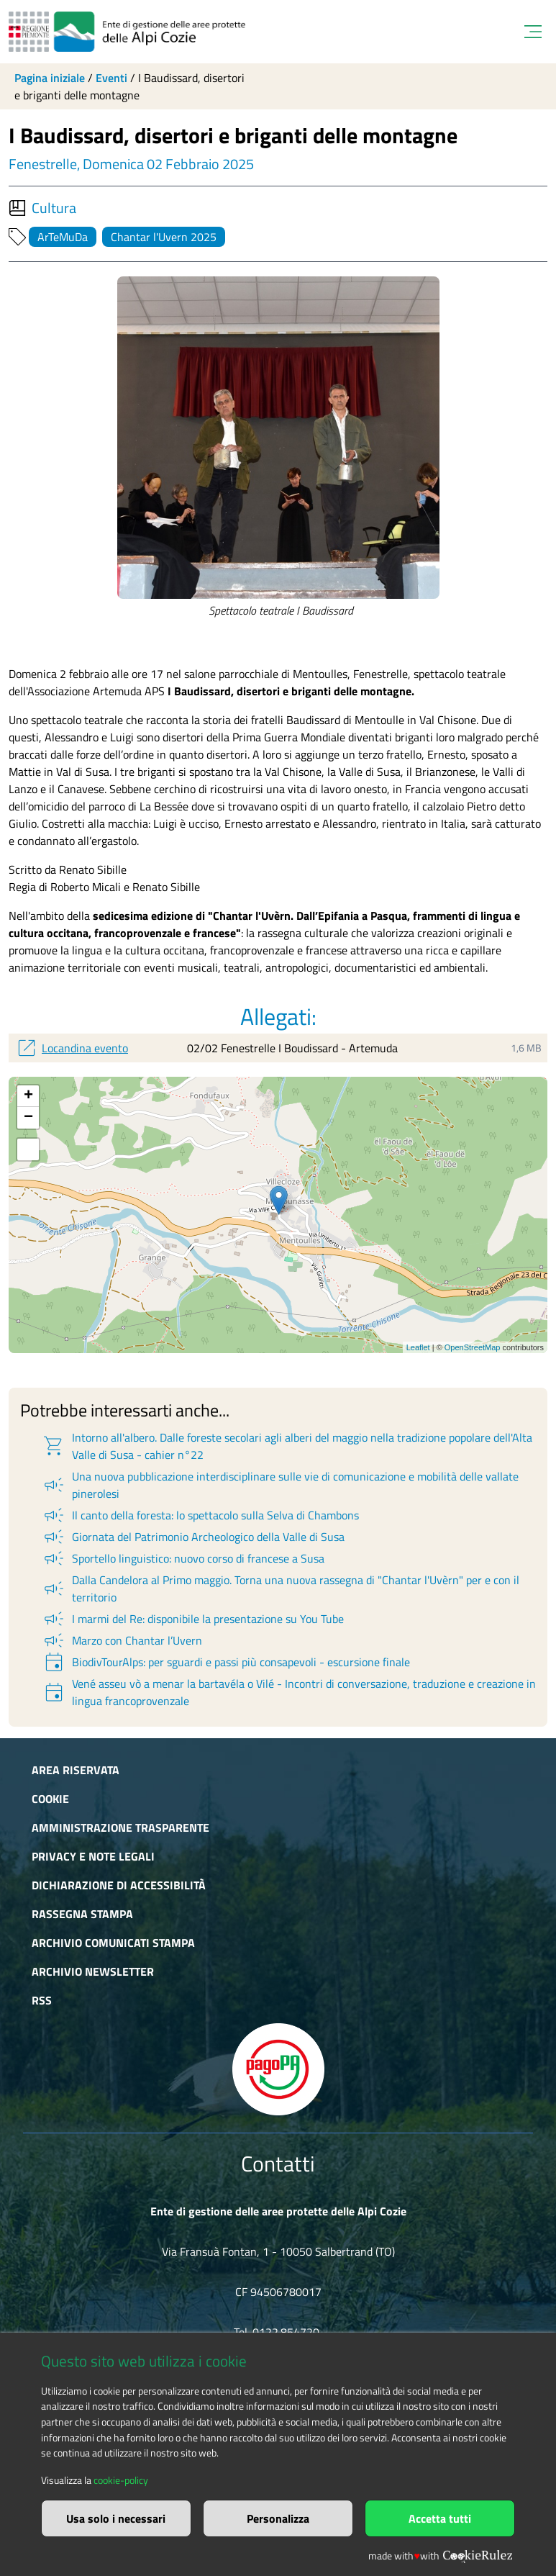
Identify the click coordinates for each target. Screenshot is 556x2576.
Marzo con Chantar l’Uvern (122, 1640)
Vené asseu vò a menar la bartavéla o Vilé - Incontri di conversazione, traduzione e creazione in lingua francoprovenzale (289, 1692)
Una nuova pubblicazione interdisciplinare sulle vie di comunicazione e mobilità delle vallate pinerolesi (280, 1485)
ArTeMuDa (62, 236)
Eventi (111, 77)
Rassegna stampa (82, 1913)
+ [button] (28, 1096)
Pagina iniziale (49, 77)
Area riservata (75, 1770)
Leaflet (418, 1347)
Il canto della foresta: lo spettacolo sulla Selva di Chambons (200, 1515)
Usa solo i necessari (115, 2518)
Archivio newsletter (93, 1971)
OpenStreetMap (473, 1347)
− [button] (28, 1118)
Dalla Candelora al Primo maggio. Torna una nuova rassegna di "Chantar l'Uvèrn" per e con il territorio (280, 1588)
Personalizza (278, 2518)
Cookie (50, 1798)
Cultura (42, 208)
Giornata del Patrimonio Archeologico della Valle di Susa (193, 1536)
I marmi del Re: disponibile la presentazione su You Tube (193, 1618)
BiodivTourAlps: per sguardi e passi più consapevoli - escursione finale (226, 1662)
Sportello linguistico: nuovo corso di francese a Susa (183, 1558)
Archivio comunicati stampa (113, 1942)
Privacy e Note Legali (93, 1856)
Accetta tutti (440, 2518)
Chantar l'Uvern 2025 (164, 236)
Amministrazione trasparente (120, 1827)
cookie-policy (121, 2480)
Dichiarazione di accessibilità (119, 1885)
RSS (42, 2000)
